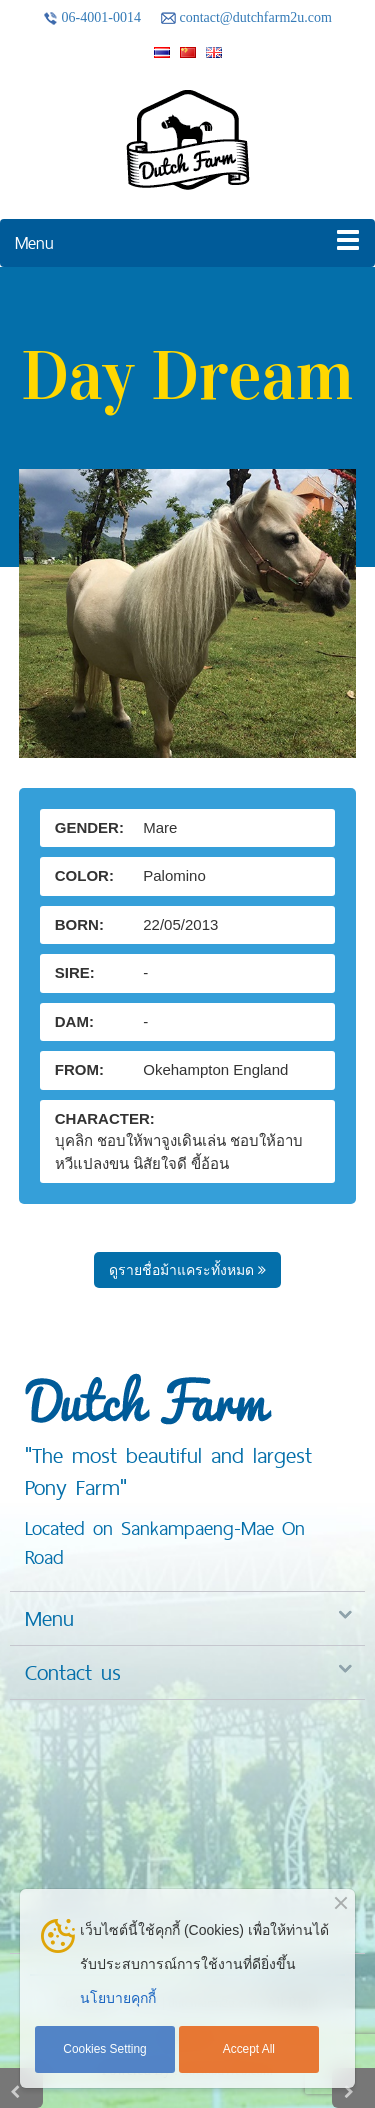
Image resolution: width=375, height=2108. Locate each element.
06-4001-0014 (92, 18)
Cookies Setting (104, 2049)
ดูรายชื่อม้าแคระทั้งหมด (187, 1270)
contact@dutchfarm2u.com (246, 18)
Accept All (249, 2049)
